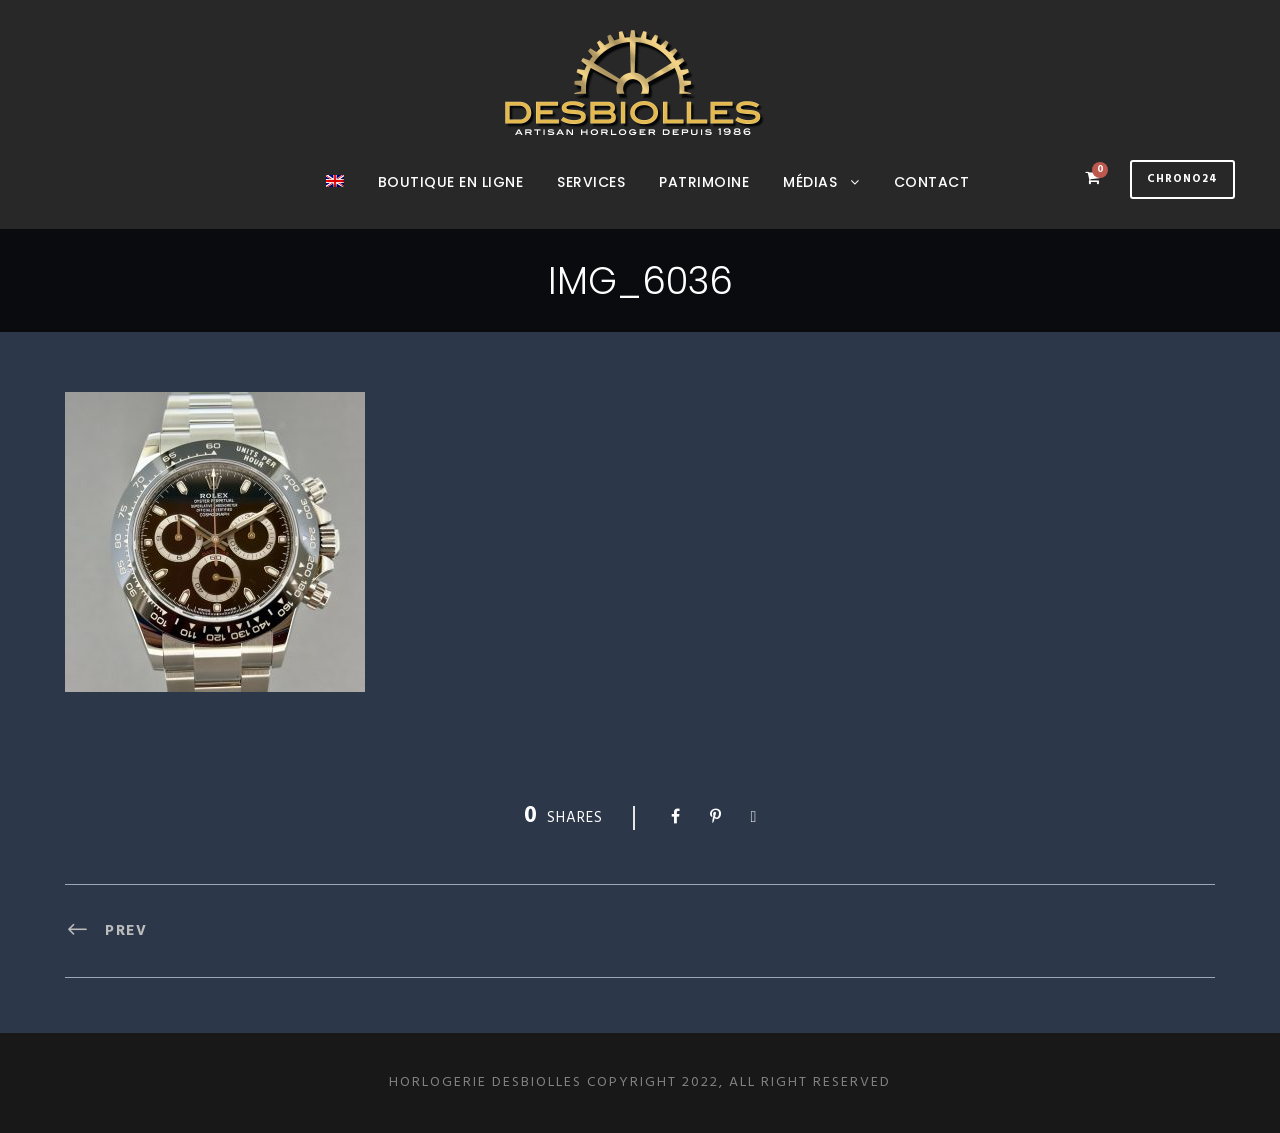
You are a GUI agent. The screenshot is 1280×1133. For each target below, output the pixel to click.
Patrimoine (704, 182)
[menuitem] (335, 200)
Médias (810, 182)
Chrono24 (1182, 179)
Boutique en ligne (451, 182)
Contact (932, 182)
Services (591, 182)
